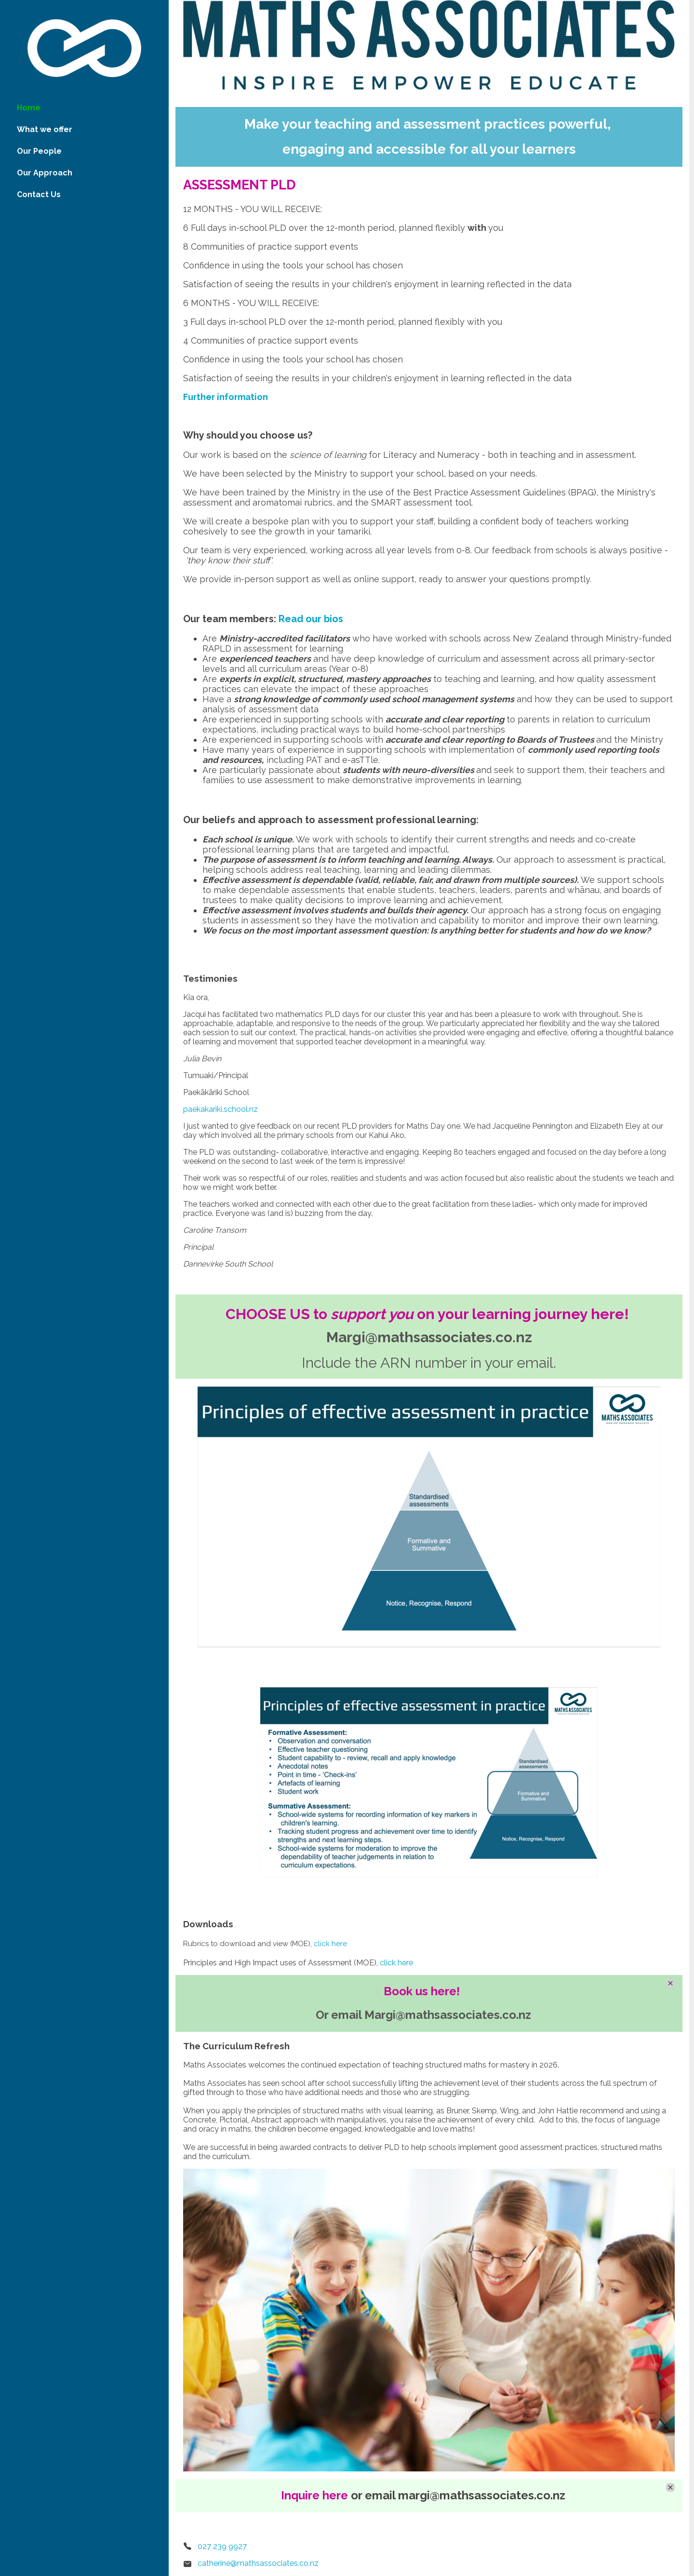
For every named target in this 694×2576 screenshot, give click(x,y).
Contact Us (39, 194)
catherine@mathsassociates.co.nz (258, 2563)
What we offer (44, 129)
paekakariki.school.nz (220, 1109)
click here (330, 1943)
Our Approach (44, 172)
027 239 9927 (222, 2546)
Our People (39, 151)
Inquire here (314, 2495)
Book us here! (422, 1991)
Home (28, 107)
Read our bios (311, 619)
